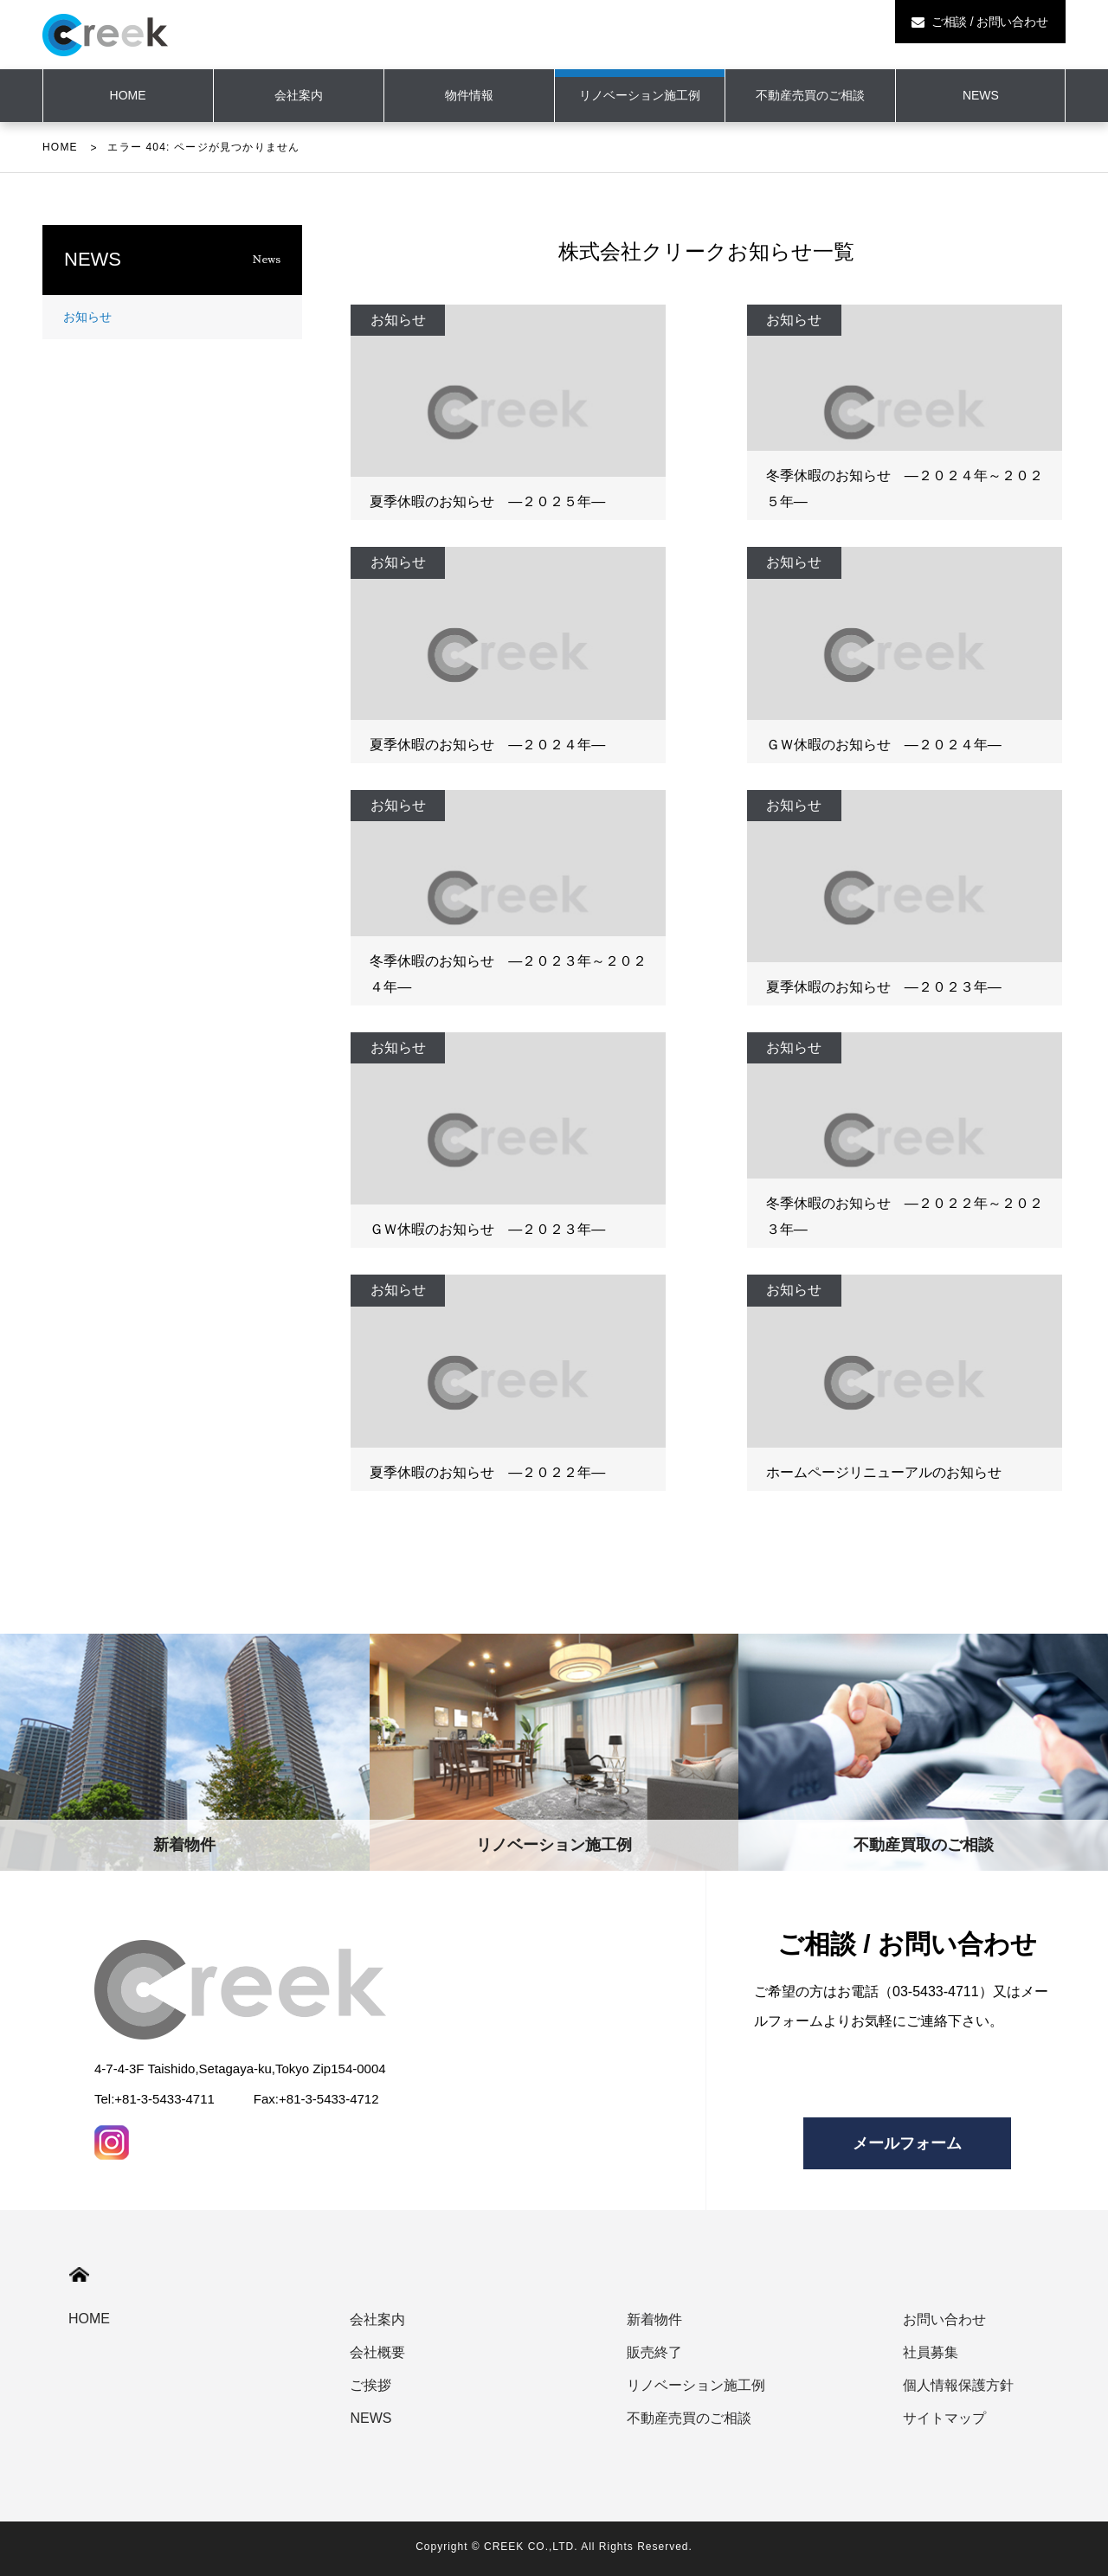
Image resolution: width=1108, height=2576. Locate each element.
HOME (60, 147)
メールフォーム (907, 2143)
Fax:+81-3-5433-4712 (316, 2098)
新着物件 (654, 2319)
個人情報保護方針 (958, 2385)
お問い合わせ (944, 2319)
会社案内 (298, 95)
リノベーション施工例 (639, 95)
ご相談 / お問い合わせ (979, 22)
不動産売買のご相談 (810, 95)
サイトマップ (944, 2418)
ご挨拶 (370, 2385)
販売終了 (654, 2352)
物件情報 (469, 95)
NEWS (981, 95)
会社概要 (377, 2352)
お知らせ (87, 317)
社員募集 (930, 2352)
